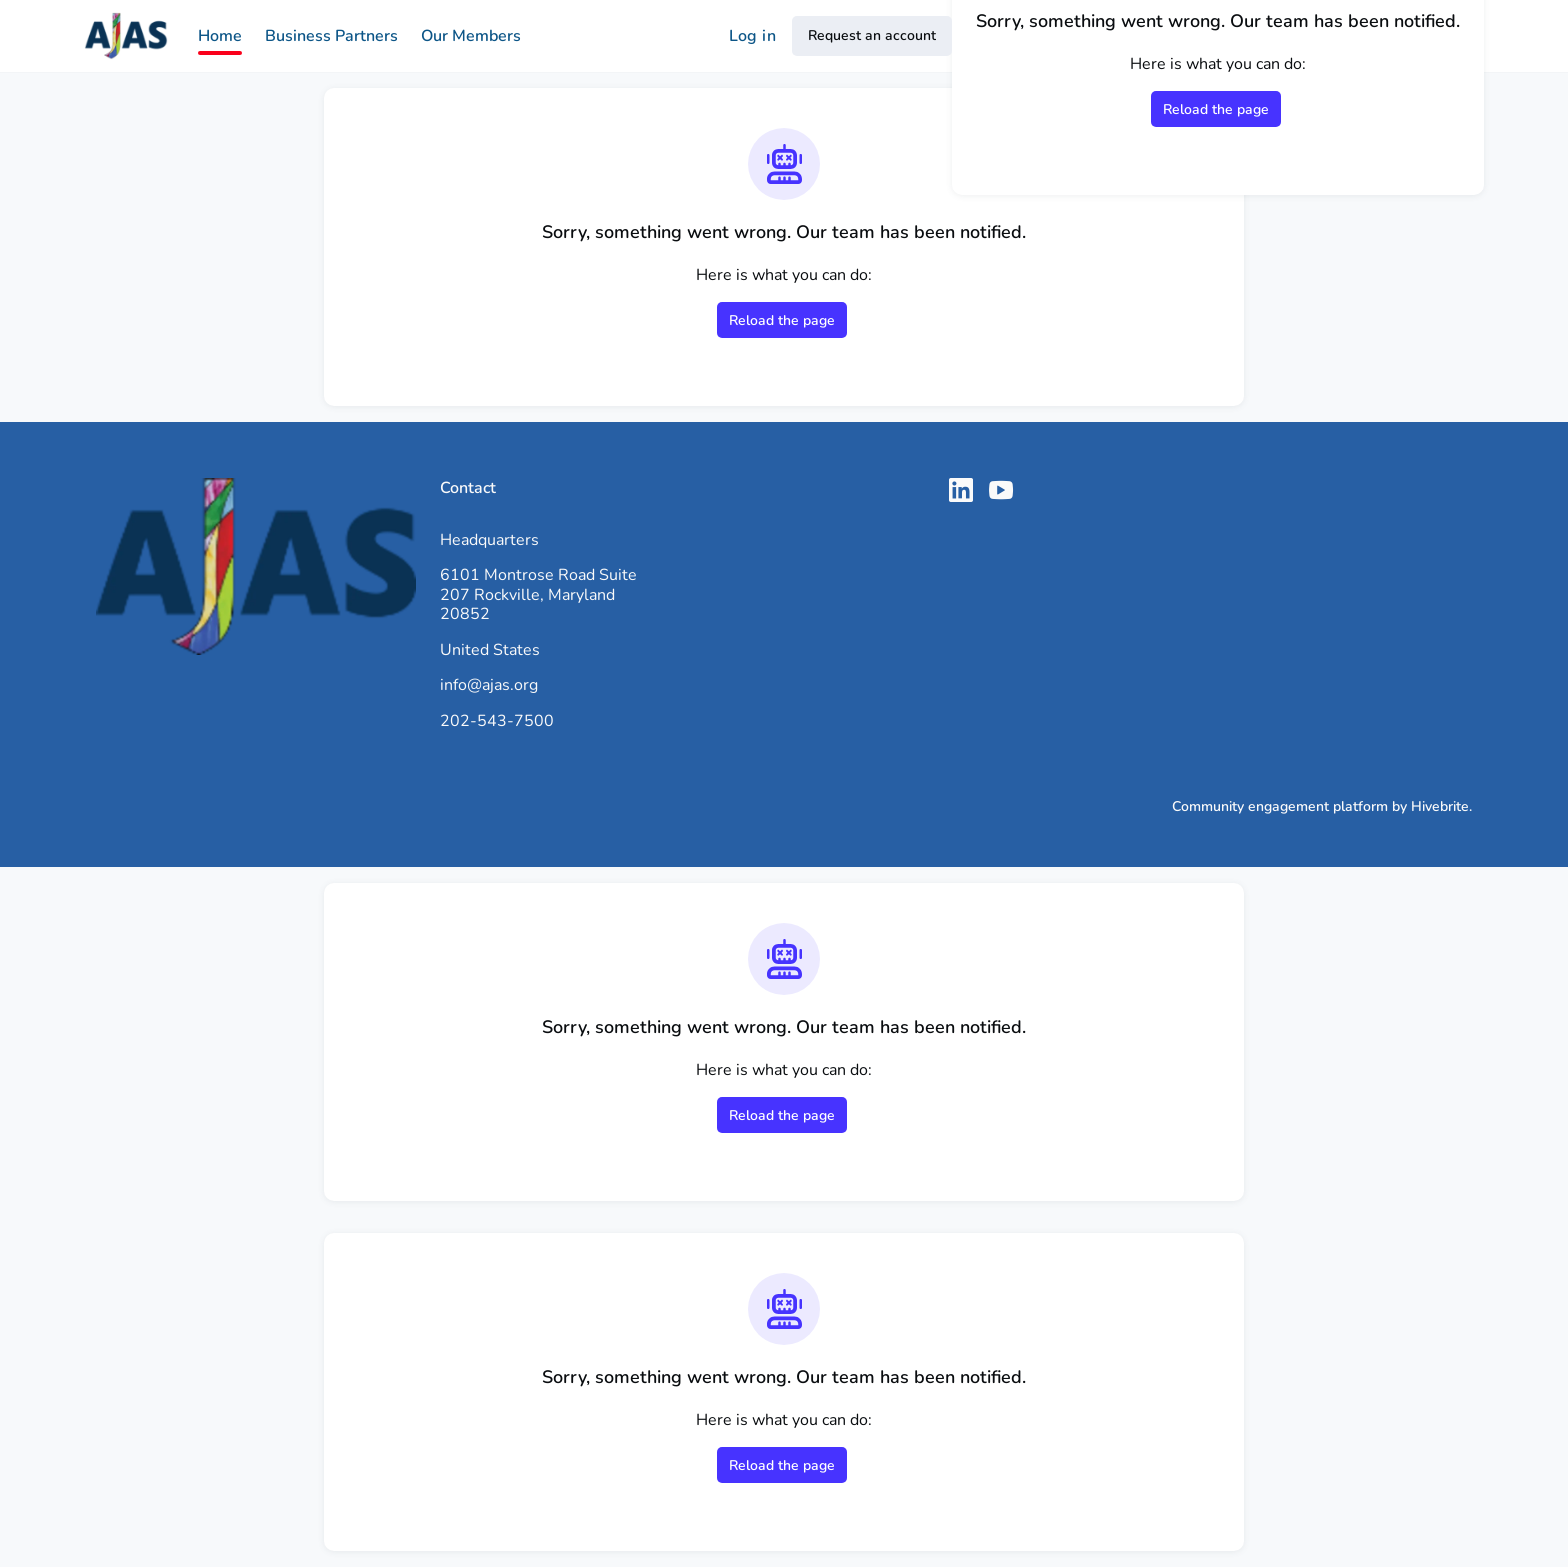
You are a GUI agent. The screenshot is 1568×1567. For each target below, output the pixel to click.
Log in (752, 36)
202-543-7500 (497, 721)
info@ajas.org (489, 685)
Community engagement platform (1280, 806)
